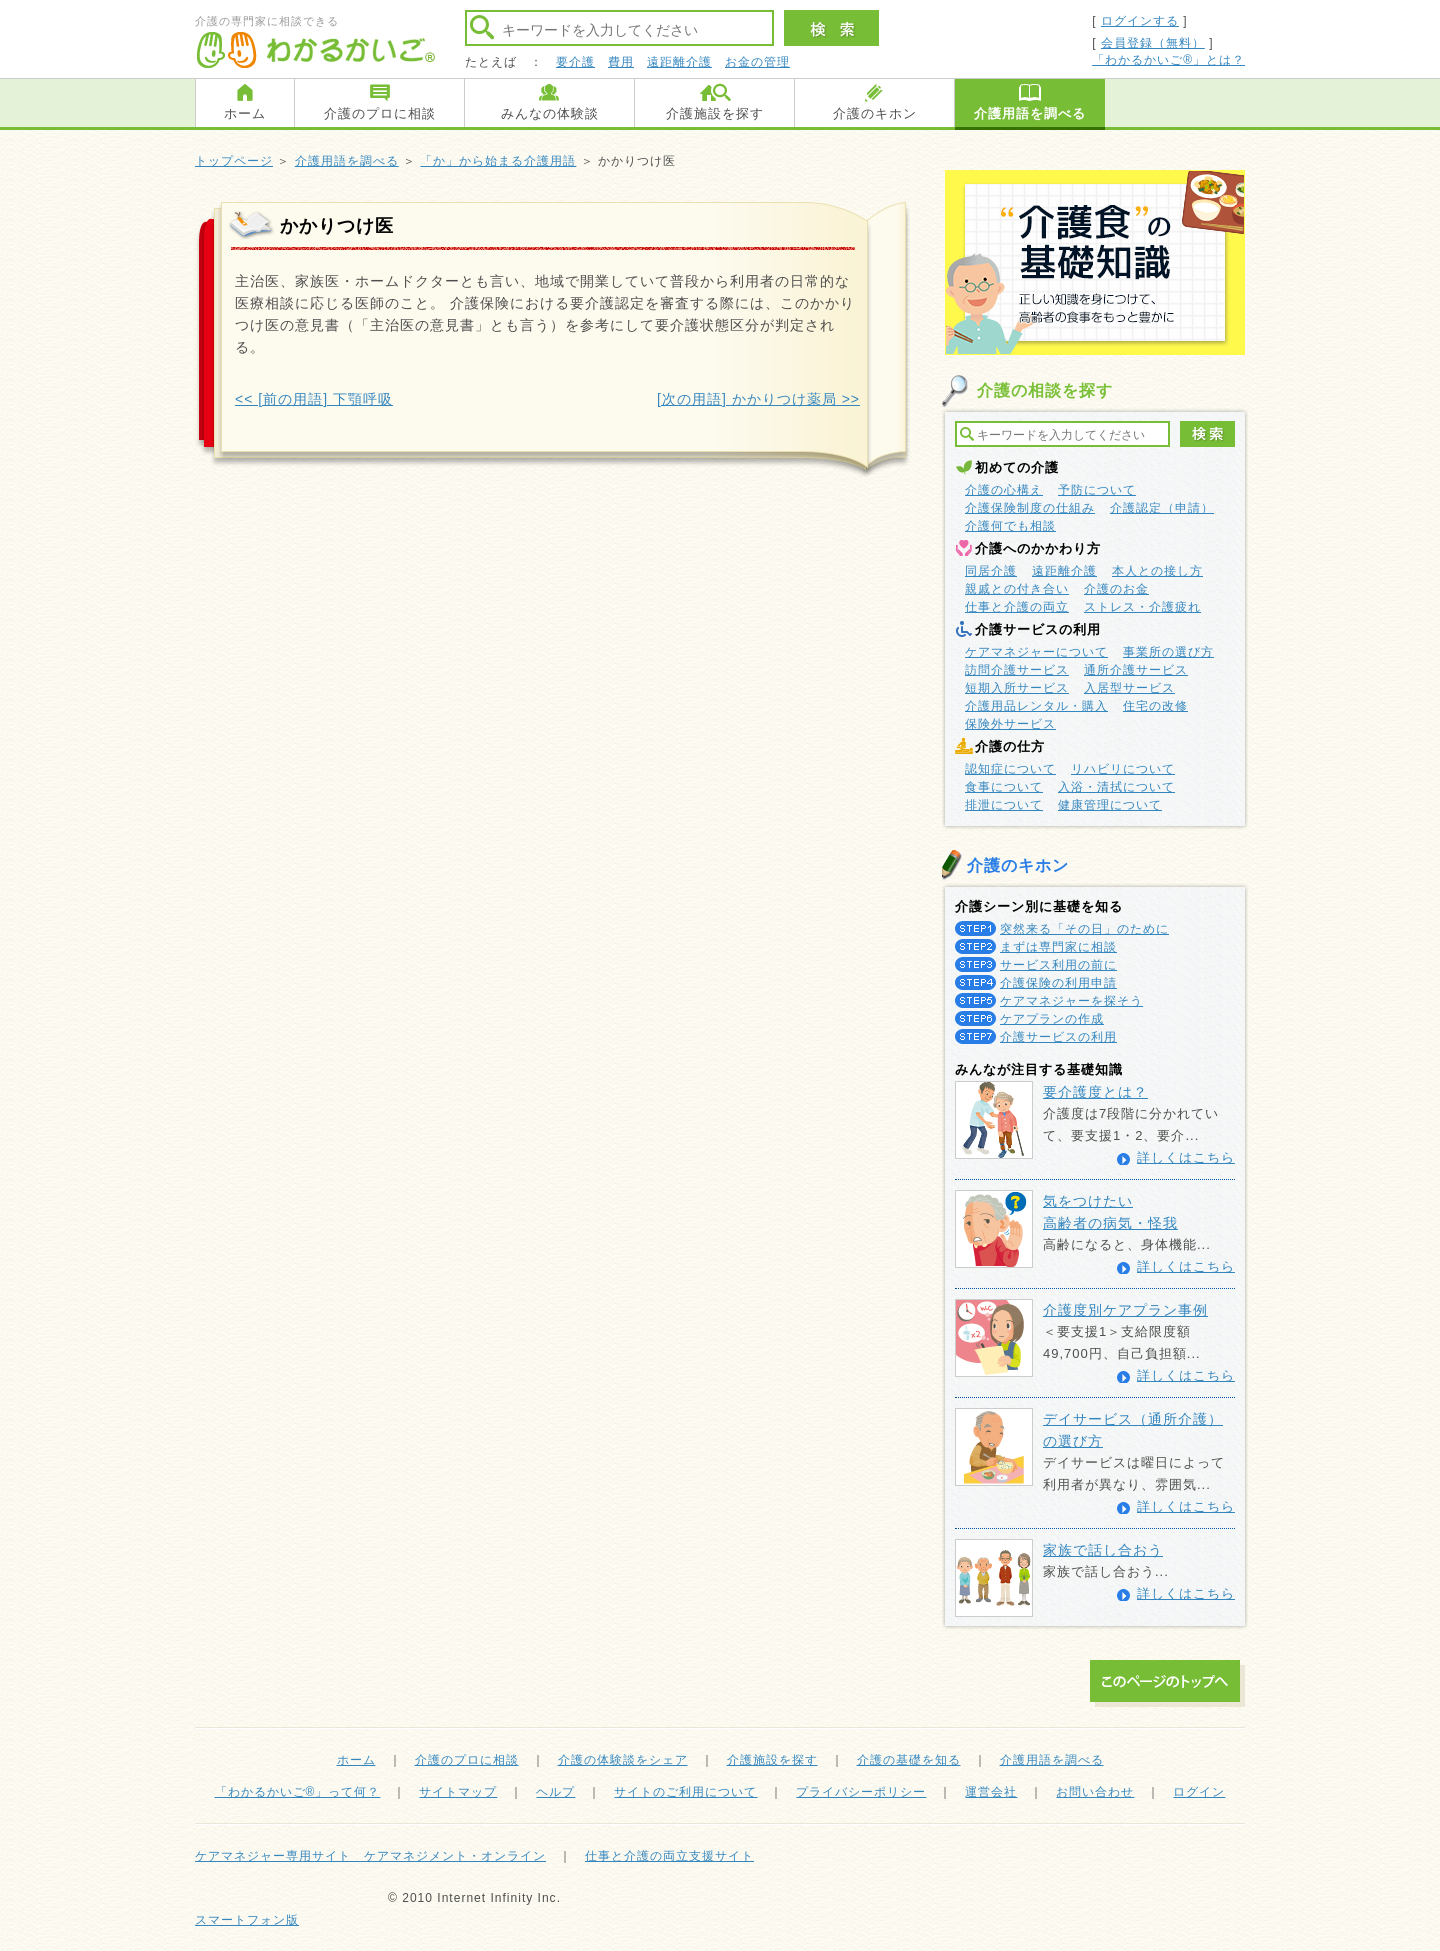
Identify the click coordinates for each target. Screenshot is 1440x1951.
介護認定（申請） (1162, 508)
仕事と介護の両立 (1017, 607)
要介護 (575, 62)
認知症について (1010, 769)
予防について (1097, 490)
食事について (1004, 787)
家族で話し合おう (1103, 1550)
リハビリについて (1123, 769)
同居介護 (991, 571)
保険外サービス (1010, 724)
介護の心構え (1004, 490)
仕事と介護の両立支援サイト (669, 1856)
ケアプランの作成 (1052, 1019)
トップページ (234, 161)
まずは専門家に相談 (1058, 947)
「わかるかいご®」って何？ (298, 1792)
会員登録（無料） (1153, 43)
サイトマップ (458, 1792)
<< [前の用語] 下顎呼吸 (314, 399)
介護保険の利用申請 (1058, 983)
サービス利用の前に (1058, 965)
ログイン (1199, 1792)
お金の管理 (757, 62)
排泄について (1004, 805)
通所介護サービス (1136, 670)
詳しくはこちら (1186, 1157)
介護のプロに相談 (380, 113)
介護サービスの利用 (1058, 1037)
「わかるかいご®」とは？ (1168, 60)
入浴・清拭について (1116, 787)
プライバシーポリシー (861, 1792)
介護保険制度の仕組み (1030, 508)
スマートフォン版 (247, 1920)
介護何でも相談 (1010, 526)
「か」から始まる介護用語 (498, 161)
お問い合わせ (1095, 1792)
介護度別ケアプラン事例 (1125, 1310)
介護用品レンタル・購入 (1036, 706)
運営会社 (991, 1792)
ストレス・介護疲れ (1142, 607)
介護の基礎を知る (909, 1760)
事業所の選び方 (1168, 652)
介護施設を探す (715, 113)
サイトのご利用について (685, 1792)
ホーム (245, 113)
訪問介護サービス (1017, 670)
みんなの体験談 (550, 113)
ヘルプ (555, 1792)
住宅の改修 (1155, 706)
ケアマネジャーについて (1036, 652)
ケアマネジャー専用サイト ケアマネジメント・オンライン (370, 1856)
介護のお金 (1116, 589)
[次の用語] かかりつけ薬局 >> (758, 399)
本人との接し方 (1157, 571)
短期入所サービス (1017, 688)
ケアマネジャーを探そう (1071, 1001)
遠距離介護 (679, 62)
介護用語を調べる (1030, 113)
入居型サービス (1129, 688)
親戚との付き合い (1017, 589)
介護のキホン (875, 113)
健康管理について (1110, 805)
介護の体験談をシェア (623, 1760)
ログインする (1140, 21)
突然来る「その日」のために (1084, 929)
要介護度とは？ (1095, 1092)
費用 (621, 62)
